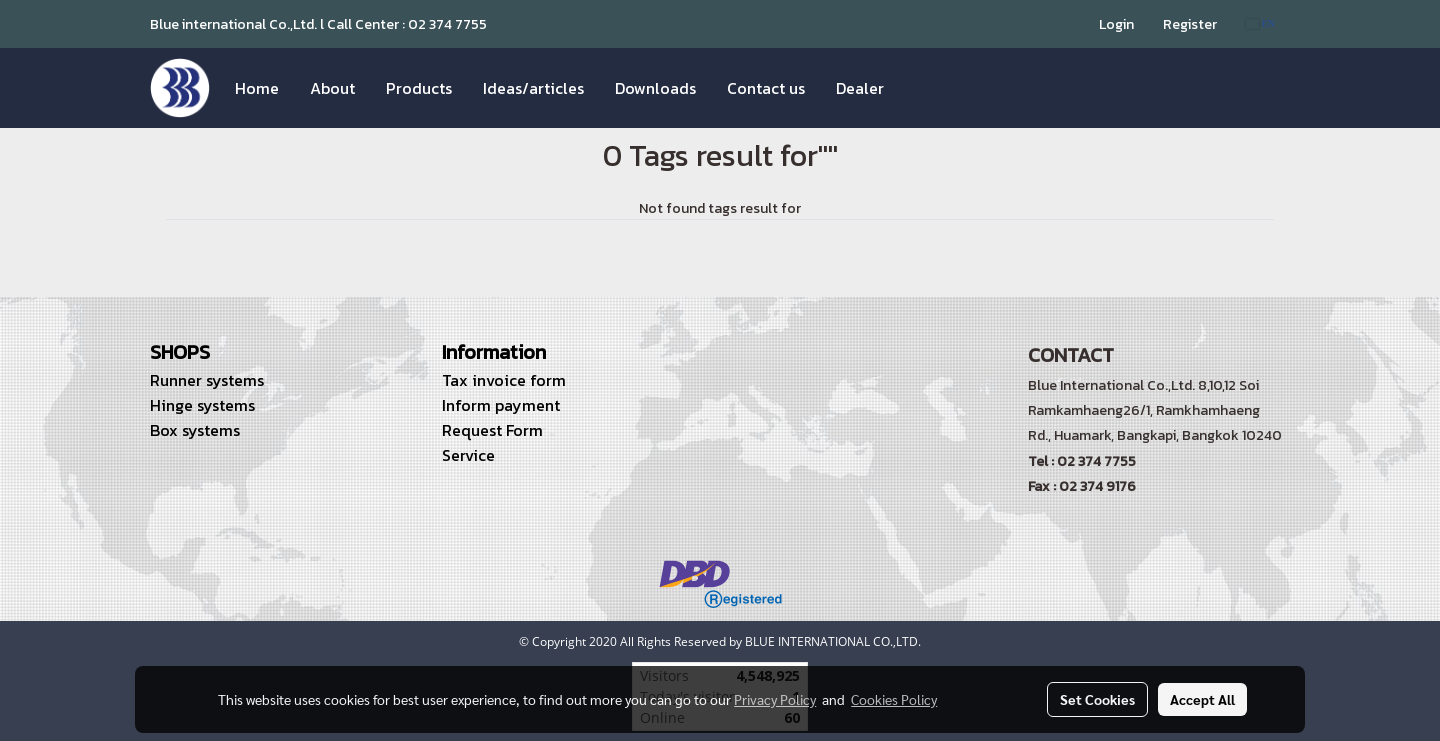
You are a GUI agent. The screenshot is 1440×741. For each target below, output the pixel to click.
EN (1260, 23)
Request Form (492, 430)
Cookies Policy (894, 699)
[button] (917, 88)
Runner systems (207, 380)
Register (1190, 24)
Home (257, 88)
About (332, 88)
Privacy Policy (775, 699)
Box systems (195, 430)
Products (419, 88)
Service (468, 455)
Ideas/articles (533, 88)
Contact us (766, 88)
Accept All (1202, 699)
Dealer (860, 88)
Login (1116, 24)
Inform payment (501, 405)
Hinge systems (202, 405)
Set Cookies (1097, 699)
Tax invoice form (504, 380)
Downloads (655, 88)
